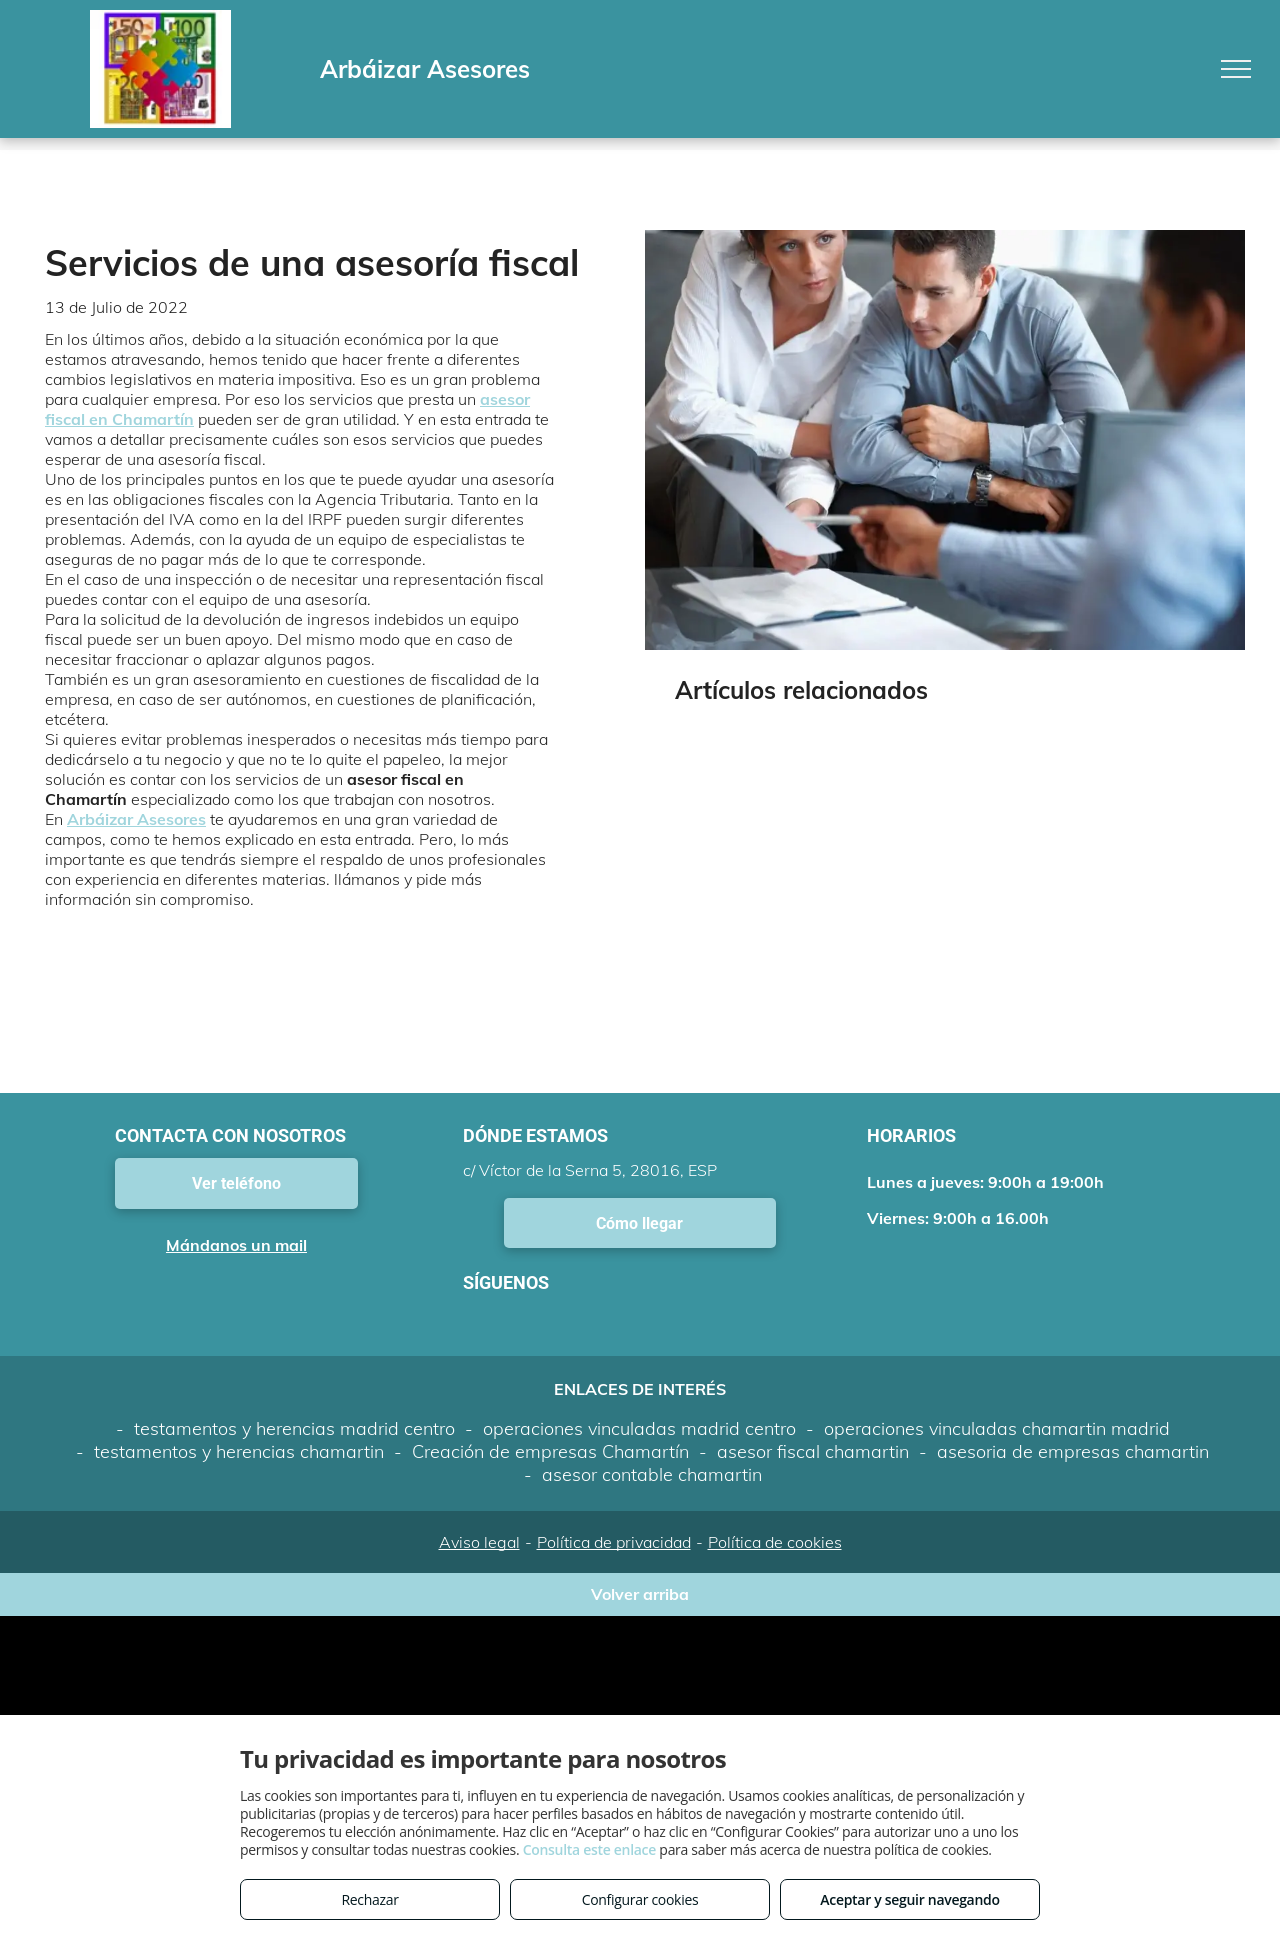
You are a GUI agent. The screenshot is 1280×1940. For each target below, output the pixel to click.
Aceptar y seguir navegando (909, 1899)
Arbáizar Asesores (136, 819)
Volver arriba (640, 1594)
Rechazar (369, 1899)
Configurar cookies (640, 1899)
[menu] (1236, 69)
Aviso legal (479, 1542)
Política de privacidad (614, 1542)
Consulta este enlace (589, 1849)
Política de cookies (775, 1542)
